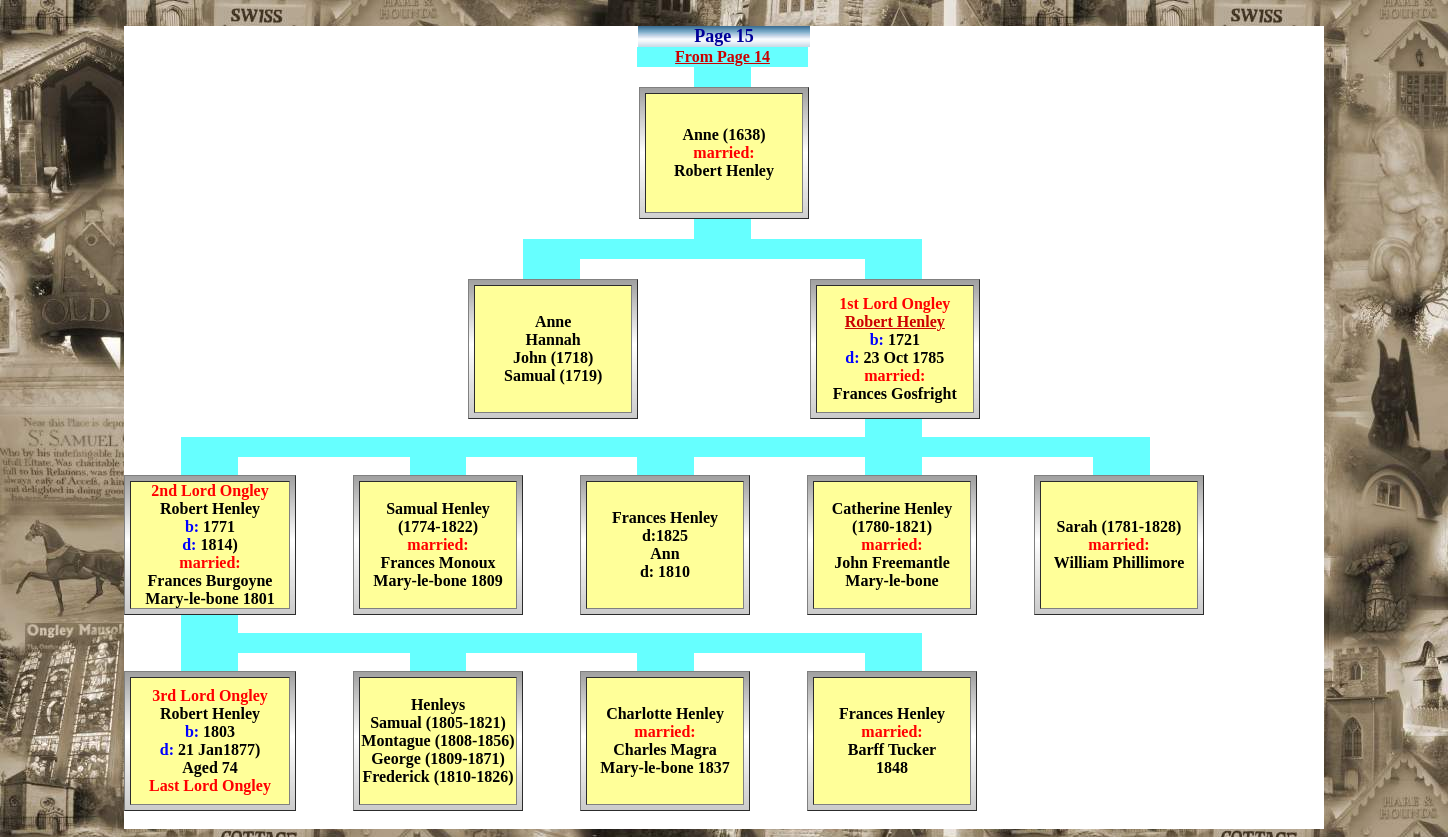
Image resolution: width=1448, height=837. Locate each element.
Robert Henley (895, 321)
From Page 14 (722, 56)
